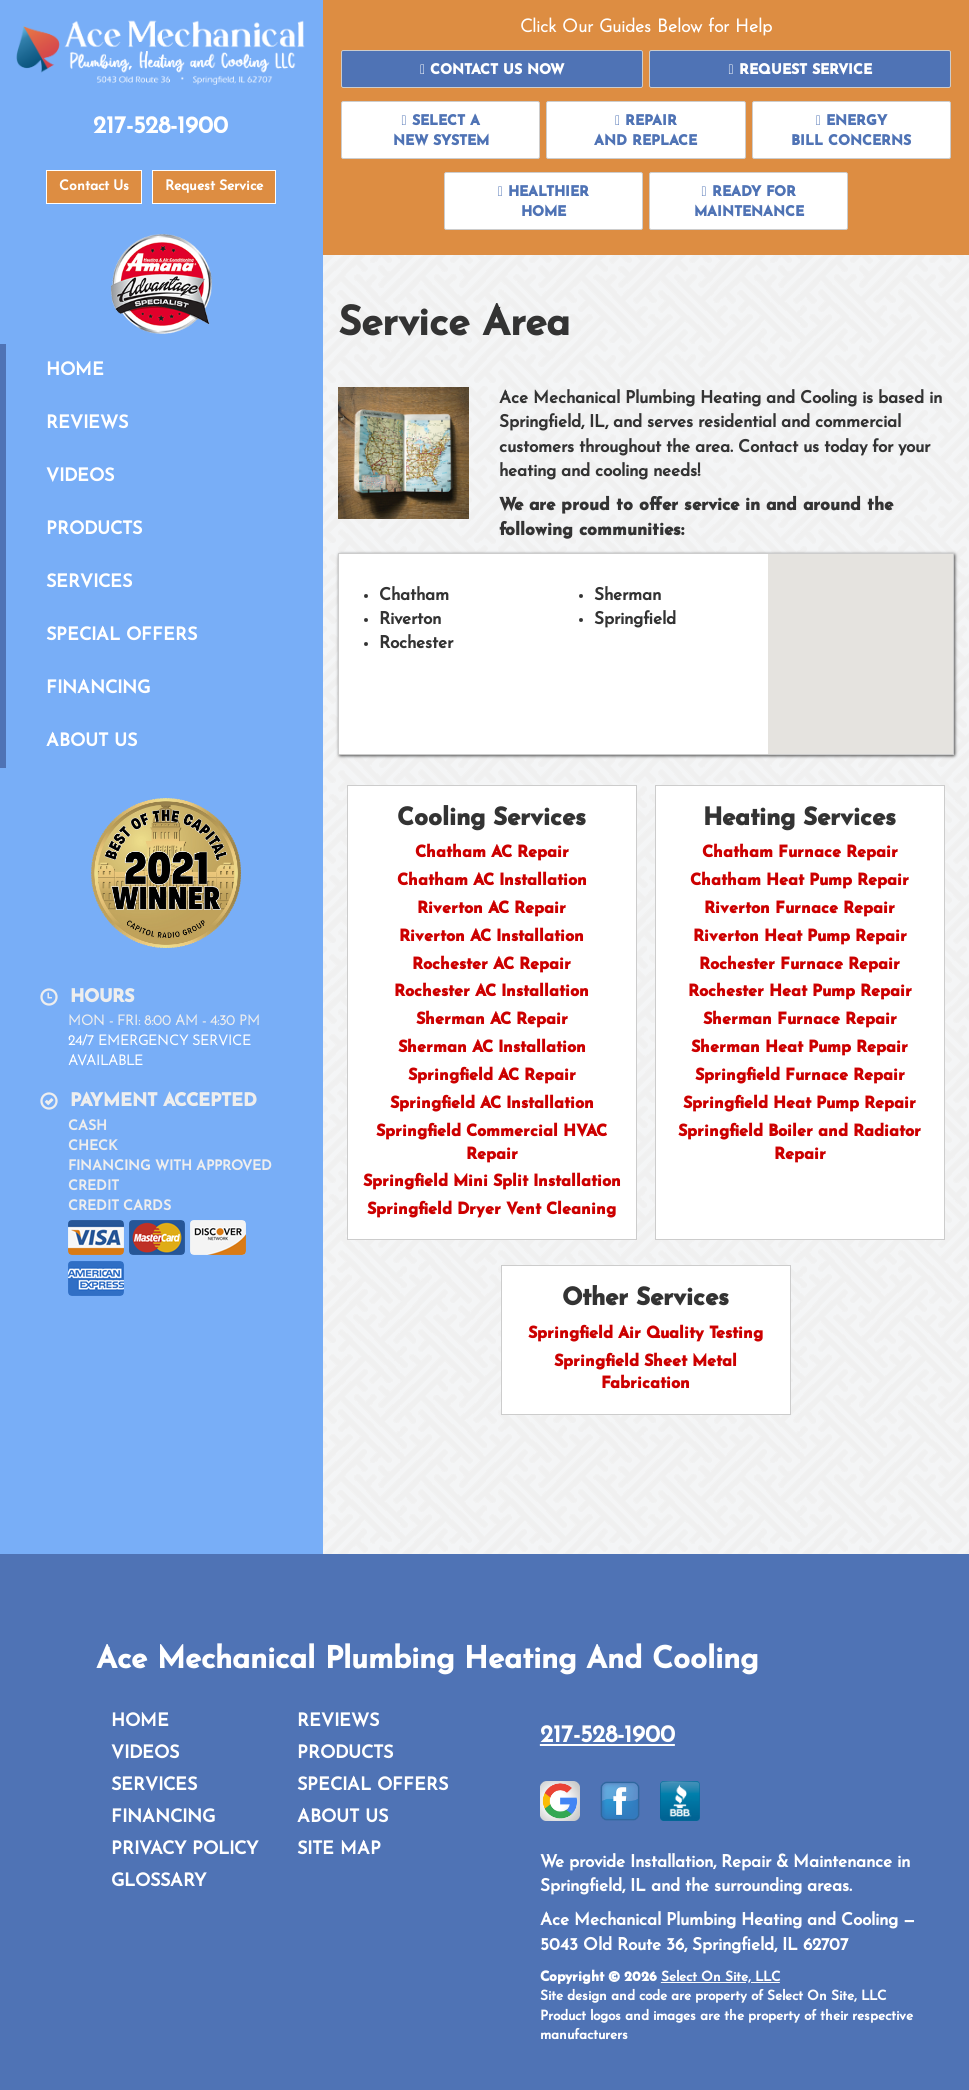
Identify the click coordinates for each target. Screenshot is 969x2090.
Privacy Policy (184, 1849)
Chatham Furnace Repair (800, 853)
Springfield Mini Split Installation (492, 1182)
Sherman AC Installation (492, 1048)
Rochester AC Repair (491, 965)
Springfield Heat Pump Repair (799, 1104)
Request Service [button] (214, 186)
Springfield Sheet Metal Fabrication (645, 1373)
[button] (492, 69)
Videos (80, 476)
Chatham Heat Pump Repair (799, 881)
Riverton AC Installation (491, 937)
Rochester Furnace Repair (799, 965)
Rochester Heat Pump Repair (800, 992)
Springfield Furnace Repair (800, 1076)
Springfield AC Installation (492, 1104)
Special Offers (121, 635)
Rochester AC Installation (491, 992)
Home (75, 370)
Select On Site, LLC (720, 1977)
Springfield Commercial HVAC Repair (491, 1143)
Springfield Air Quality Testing (645, 1334)
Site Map (339, 1849)
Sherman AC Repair (492, 1020)
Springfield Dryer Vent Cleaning (491, 1210)
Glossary (158, 1881)
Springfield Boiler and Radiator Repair (799, 1143)
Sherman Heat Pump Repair (799, 1048)
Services (89, 582)
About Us (91, 741)
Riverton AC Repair (491, 909)
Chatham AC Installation (492, 881)
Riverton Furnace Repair (799, 909)
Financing (98, 688)
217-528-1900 (607, 1736)
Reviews (87, 423)
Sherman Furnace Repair (800, 1020)
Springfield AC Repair (492, 1076)
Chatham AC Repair (492, 853)
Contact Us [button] (94, 186)
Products (94, 529)
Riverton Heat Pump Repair (800, 937)
